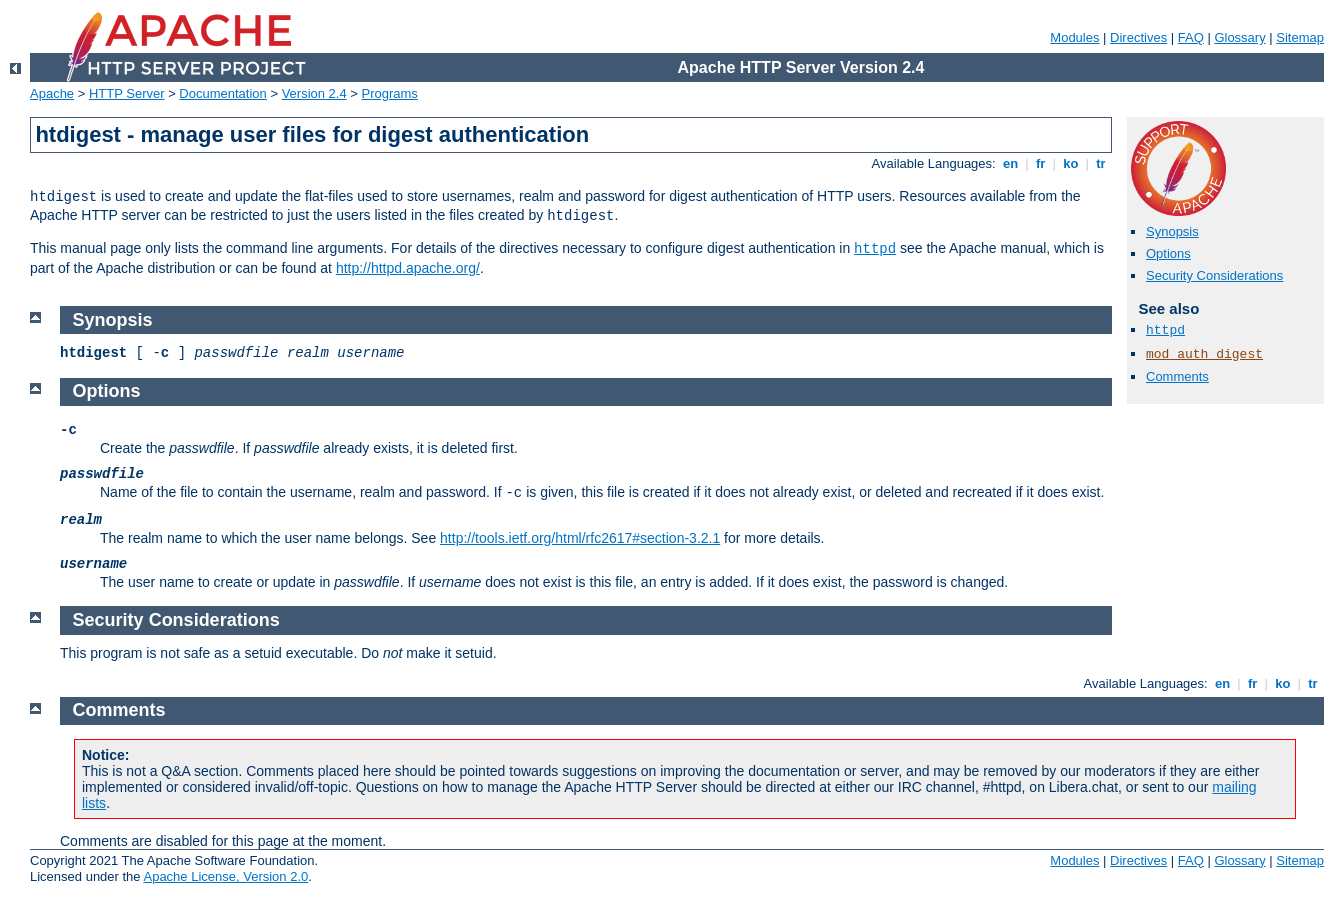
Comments (1177, 376)
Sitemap (1300, 37)
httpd (875, 249)
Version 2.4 (314, 93)
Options (1168, 253)
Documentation (222, 93)
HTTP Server (127, 93)
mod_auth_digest (1204, 354)
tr (1101, 163)
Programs (390, 93)
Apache (52, 93)
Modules (1074, 37)
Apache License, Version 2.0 (225, 876)
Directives (1138, 37)
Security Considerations (1214, 275)
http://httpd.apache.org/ (408, 268)
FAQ (1191, 37)
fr (1040, 163)
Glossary (1239, 37)
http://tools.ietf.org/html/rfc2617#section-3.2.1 (580, 538)
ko (1071, 163)
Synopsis (1172, 231)
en (1010, 163)
